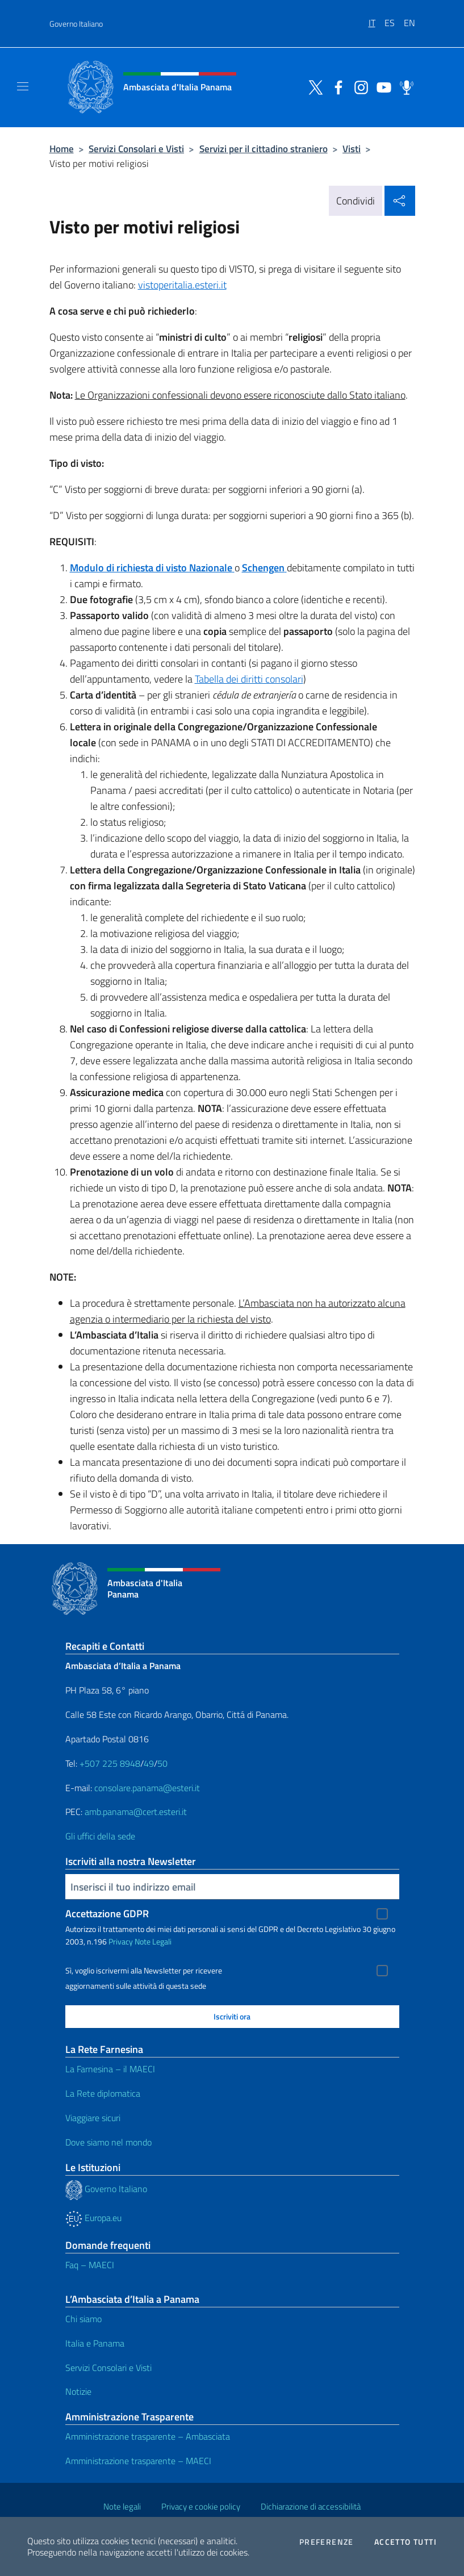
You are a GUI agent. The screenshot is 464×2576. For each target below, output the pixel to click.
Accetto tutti (405, 2542)
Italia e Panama (94, 2343)
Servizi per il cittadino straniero (263, 148)
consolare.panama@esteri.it (147, 1788)
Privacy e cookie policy (200, 2506)
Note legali (122, 2506)
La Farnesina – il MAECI (110, 2069)
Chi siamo (83, 2319)
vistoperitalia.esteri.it (182, 284)
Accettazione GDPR (107, 1913)
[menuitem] (376, 19)
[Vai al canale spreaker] (403, 86)
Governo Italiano (76, 24)
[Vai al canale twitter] (313, 86)
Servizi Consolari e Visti (136, 148)
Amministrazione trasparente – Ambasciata (147, 2436)
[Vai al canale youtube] (381, 86)
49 (149, 1763)
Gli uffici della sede (100, 1836)
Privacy (120, 1941)
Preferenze (326, 2542)
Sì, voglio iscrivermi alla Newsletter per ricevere (143, 1970)
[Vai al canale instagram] (358, 86)
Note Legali (153, 1941)
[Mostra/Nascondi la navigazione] (23, 86)
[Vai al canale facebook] (335, 86)
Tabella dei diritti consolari (249, 679)
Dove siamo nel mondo (108, 2142)
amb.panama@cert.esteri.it (136, 1811)
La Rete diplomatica (102, 2093)
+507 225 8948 (110, 1763)
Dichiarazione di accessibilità (311, 2506)
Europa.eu (93, 2217)
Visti (351, 148)
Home (61, 148)
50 (162, 1763)
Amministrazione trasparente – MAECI (138, 2461)
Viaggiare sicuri (92, 2118)
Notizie (78, 2391)
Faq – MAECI (89, 2265)
